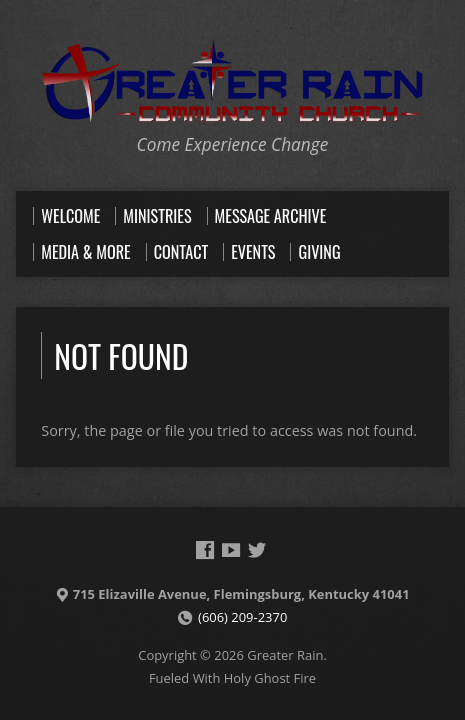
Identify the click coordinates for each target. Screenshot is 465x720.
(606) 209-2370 (242, 617)
